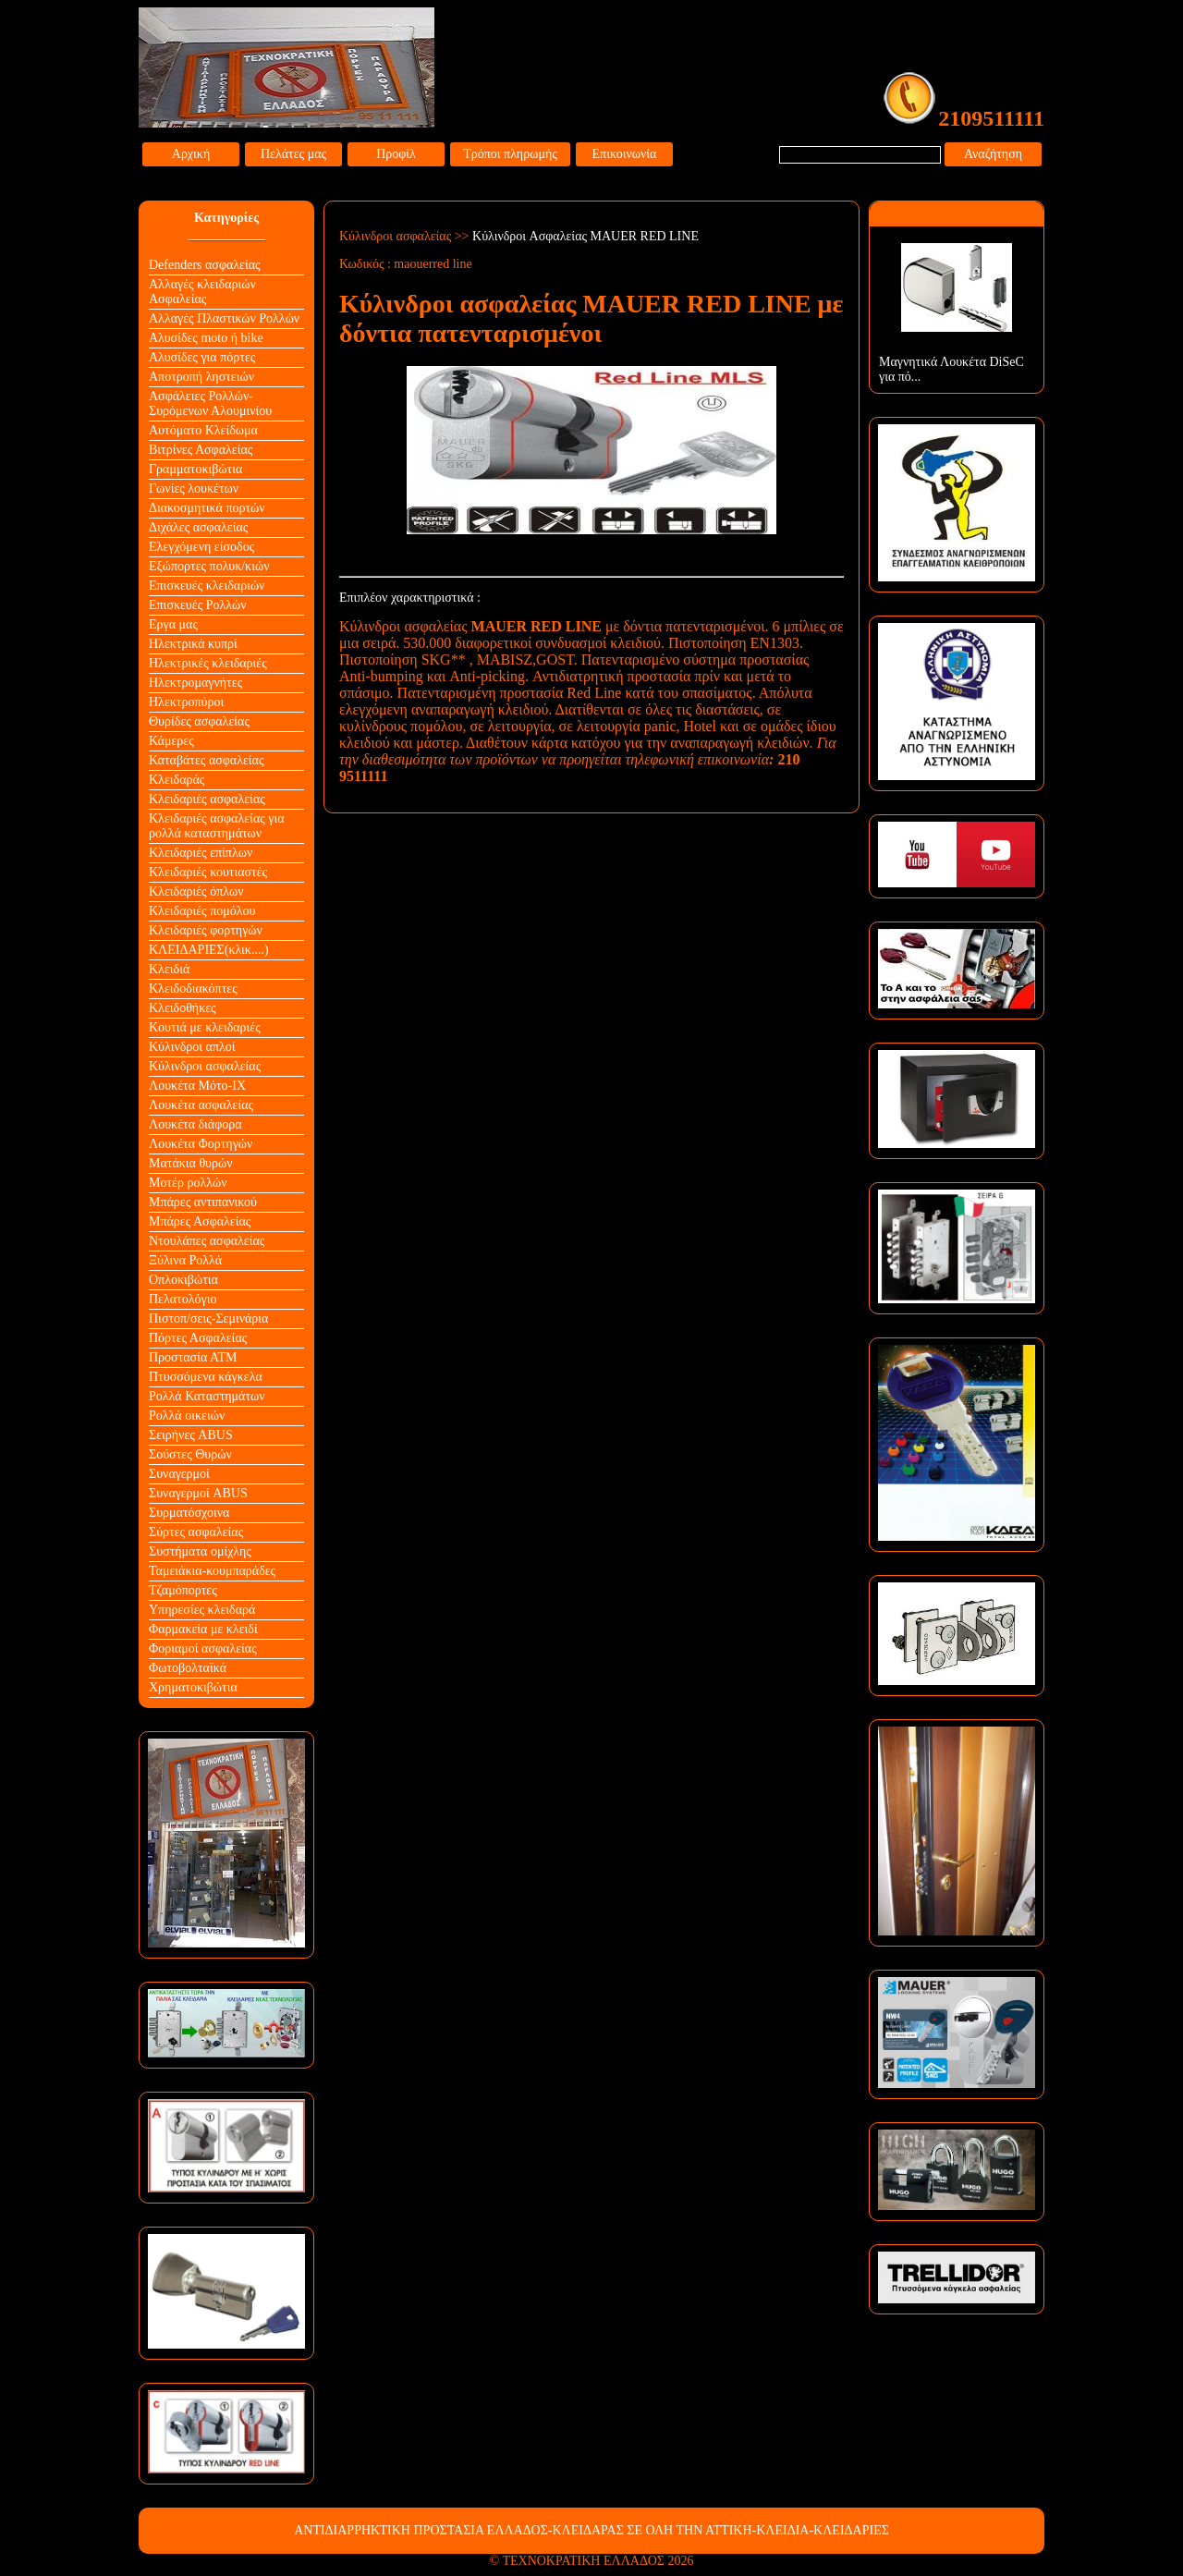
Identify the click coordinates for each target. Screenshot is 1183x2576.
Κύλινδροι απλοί (192, 1047)
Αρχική (191, 154)
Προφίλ (396, 154)
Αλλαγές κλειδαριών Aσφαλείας (202, 291)
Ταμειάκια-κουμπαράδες (212, 1571)
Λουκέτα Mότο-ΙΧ (197, 1086)
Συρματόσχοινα (189, 1513)
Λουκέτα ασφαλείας (201, 1105)
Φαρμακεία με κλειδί (203, 1629)
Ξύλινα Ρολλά (185, 1260)
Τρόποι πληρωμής (510, 154)
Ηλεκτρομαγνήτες (195, 683)
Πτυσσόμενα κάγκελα (205, 1377)
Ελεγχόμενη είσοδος (201, 547)
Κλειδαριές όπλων (196, 891)
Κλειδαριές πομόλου (202, 911)
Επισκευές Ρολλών (198, 605)
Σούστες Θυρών (190, 1454)
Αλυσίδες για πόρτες (202, 357)
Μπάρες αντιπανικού (203, 1202)
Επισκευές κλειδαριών (206, 585)
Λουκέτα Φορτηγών (200, 1144)
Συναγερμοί (179, 1474)
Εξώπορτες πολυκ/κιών (209, 566)
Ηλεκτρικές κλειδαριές (208, 663)
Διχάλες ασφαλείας (198, 527)
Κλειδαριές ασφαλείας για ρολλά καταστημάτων (217, 826)
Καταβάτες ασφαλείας (206, 760)
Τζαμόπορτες (183, 1590)
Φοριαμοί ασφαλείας (203, 1648)
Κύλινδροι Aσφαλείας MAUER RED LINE (585, 236)
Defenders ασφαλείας (205, 265)
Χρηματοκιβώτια (193, 1687)
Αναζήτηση (993, 154)
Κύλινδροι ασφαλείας (205, 1066)
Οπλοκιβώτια (183, 1280)
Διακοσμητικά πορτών (207, 508)
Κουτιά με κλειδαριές (205, 1027)
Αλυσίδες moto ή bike (206, 338)
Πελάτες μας (293, 154)
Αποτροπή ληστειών (201, 377)
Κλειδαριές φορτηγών (205, 930)
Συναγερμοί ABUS (198, 1493)
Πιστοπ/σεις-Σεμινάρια (208, 1318)
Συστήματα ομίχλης (200, 1551)
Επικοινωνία (624, 154)
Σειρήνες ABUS (191, 1435)
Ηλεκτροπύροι (186, 702)
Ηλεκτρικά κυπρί (193, 644)
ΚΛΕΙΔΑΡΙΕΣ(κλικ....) (209, 950)
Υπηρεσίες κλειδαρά (202, 1610)
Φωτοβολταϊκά (187, 1668)
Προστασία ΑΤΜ (193, 1357)
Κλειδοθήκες (182, 1008)
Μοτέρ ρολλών (188, 1183)
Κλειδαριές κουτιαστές (208, 872)
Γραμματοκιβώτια (195, 469)
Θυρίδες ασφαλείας (199, 721)
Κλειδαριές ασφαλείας (207, 799)
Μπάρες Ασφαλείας (199, 1221)
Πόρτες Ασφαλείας (198, 1338)
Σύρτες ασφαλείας (196, 1532)
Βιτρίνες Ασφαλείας (200, 450)
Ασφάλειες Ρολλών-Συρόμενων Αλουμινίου (210, 403)
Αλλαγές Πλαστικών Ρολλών (224, 318)
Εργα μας (173, 624)
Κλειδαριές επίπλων (200, 853)
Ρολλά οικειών (187, 1415)
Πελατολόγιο (182, 1299)
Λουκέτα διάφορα (195, 1124)
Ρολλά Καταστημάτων (207, 1396)
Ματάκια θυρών (191, 1163)
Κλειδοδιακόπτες (193, 988)
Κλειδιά (169, 969)
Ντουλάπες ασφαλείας (206, 1241)
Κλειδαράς (176, 780)
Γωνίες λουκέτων (193, 488)
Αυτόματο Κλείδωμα (203, 430)
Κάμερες (171, 741)
